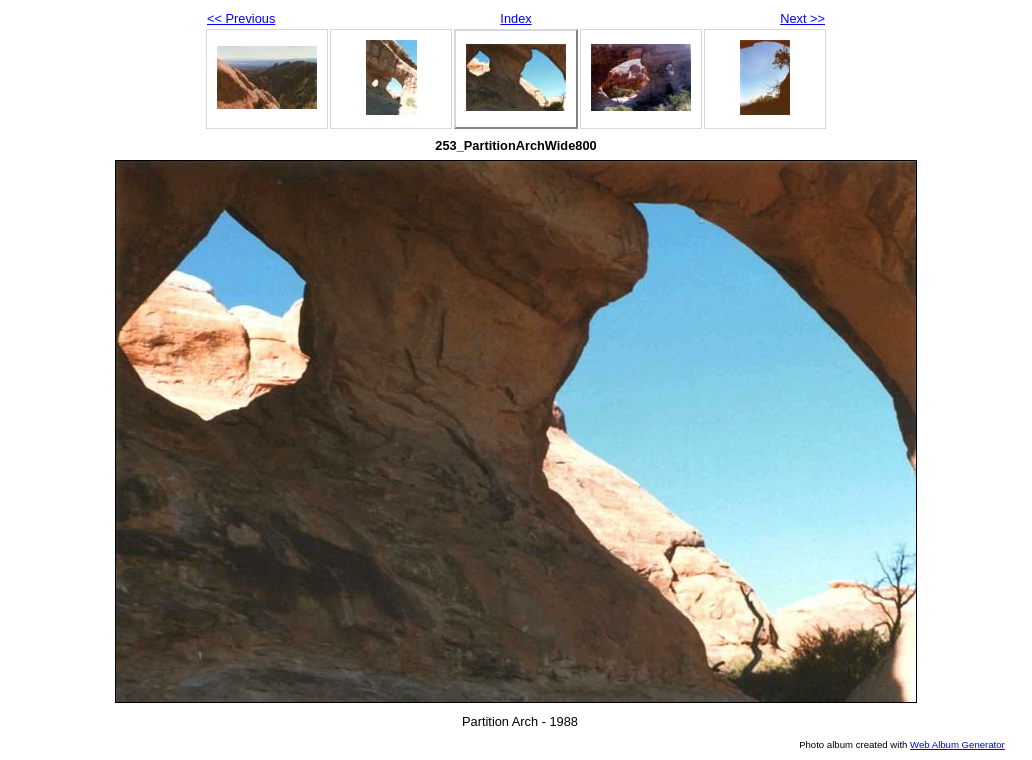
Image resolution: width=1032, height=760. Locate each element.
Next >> (802, 18)
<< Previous (241, 18)
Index (515, 18)
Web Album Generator (957, 744)
